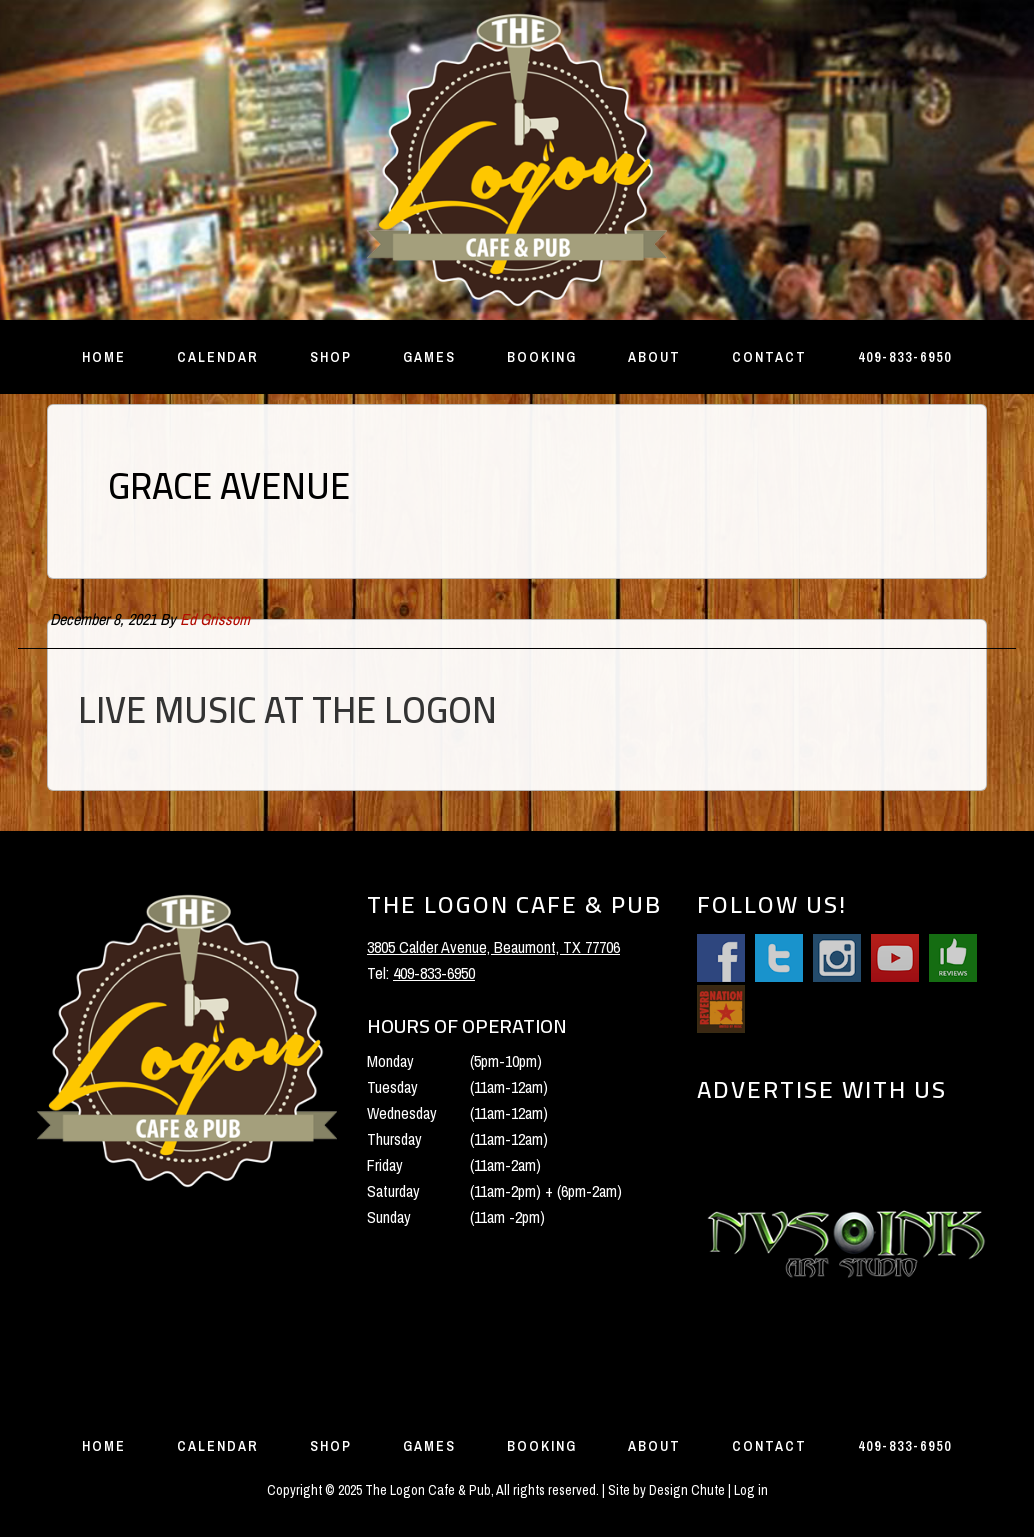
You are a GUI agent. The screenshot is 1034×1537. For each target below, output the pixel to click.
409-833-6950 (434, 973)
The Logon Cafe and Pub (517, 160)
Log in (751, 1490)
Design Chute (687, 1490)
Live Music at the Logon (287, 710)
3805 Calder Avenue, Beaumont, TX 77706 (493, 947)
